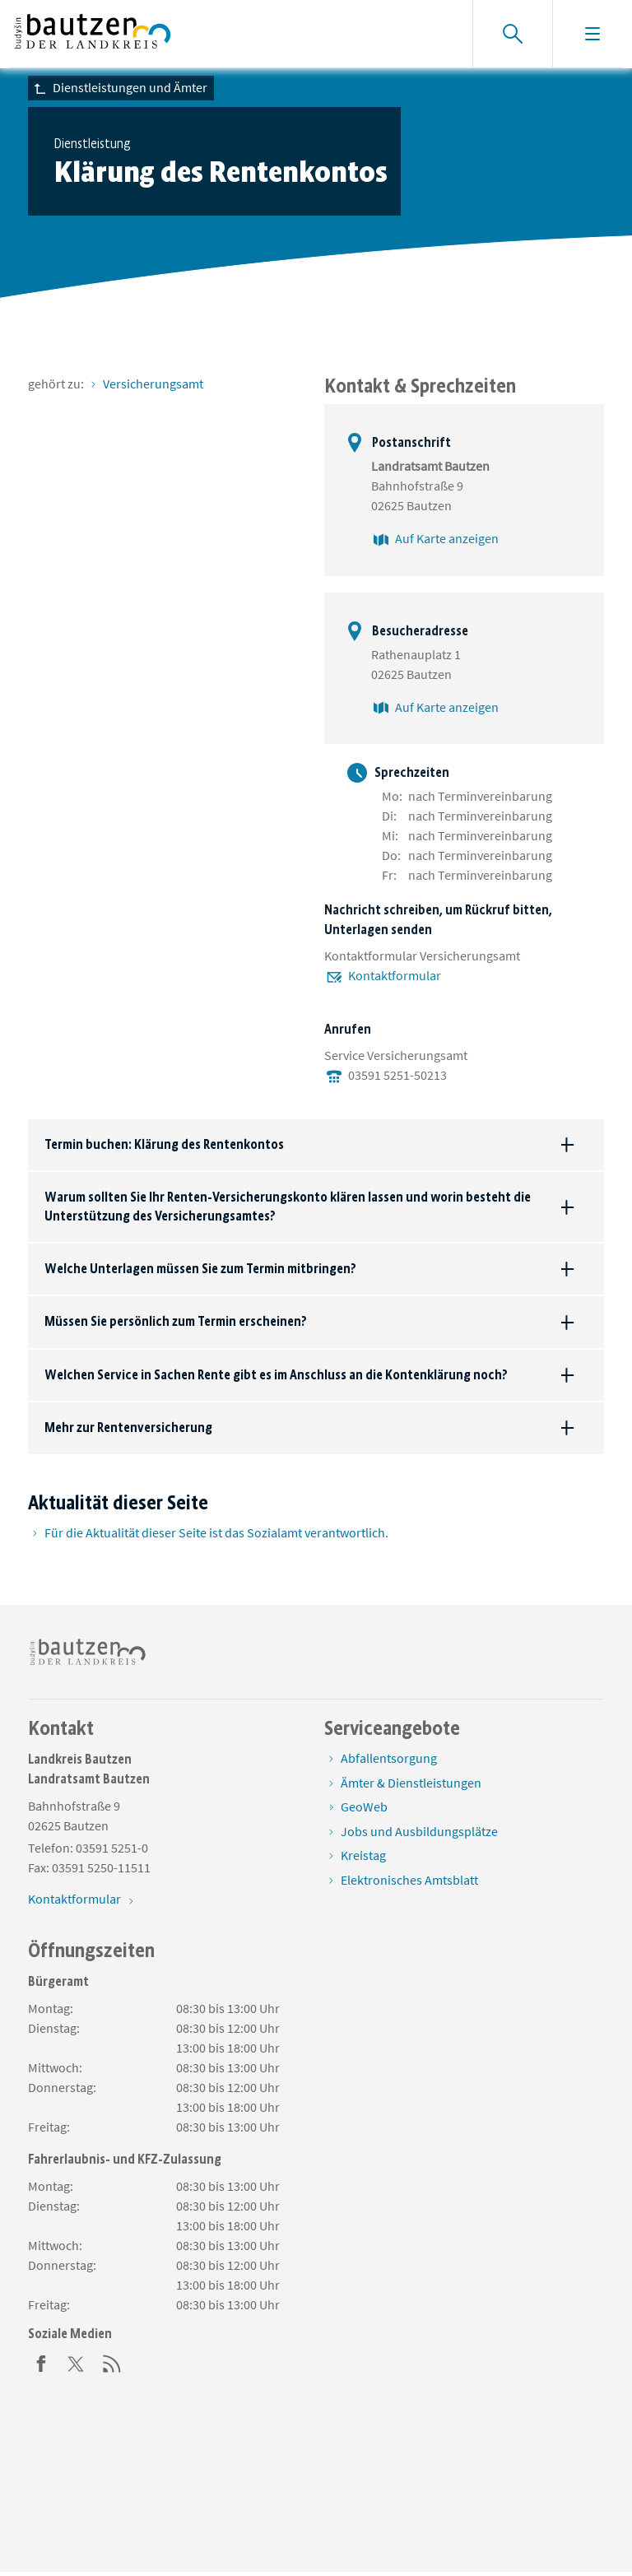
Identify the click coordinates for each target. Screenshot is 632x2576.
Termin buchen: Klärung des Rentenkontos (164, 1144)
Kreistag (363, 1855)
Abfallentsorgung (389, 1758)
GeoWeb (364, 1806)
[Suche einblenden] (512, 33)
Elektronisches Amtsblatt (409, 1880)
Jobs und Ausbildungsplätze (419, 1831)
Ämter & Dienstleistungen (411, 1782)
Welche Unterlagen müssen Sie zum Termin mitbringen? (200, 1268)
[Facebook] (41, 2362)
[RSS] (112, 2362)
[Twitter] (76, 2362)
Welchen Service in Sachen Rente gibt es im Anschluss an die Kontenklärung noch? (276, 1375)
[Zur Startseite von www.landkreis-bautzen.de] (92, 33)
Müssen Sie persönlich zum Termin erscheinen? (175, 1321)
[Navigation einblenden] (592, 33)
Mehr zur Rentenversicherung (128, 1427)
